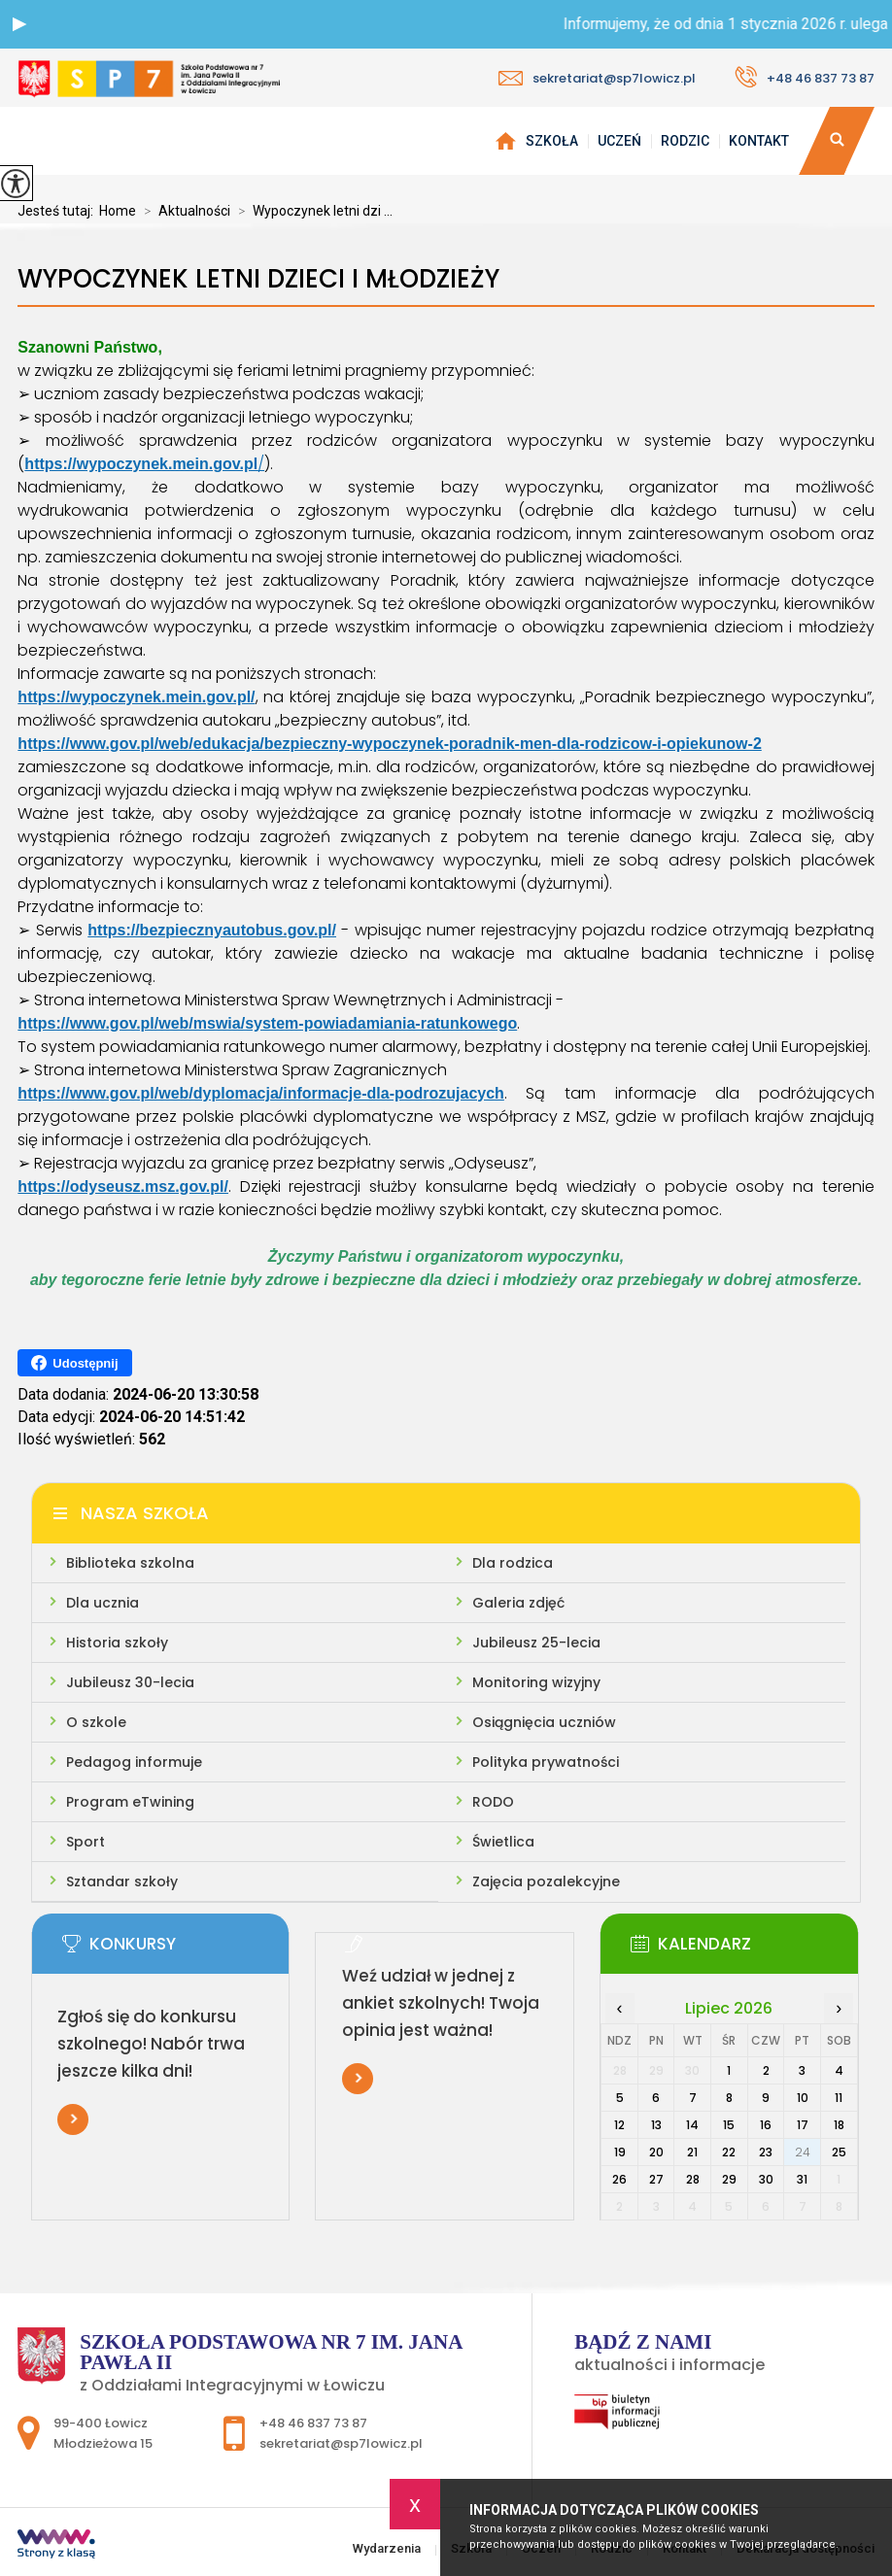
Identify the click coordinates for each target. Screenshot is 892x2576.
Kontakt (759, 141)
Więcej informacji (72, 2119)
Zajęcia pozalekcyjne (546, 1881)
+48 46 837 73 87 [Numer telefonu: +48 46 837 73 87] (313, 2423)
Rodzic (685, 141)
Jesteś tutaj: (58, 211)
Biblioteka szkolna (130, 1563)
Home (117, 211)
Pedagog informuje (134, 1762)
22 (729, 2152)
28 (693, 2179)
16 (766, 2125)
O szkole (96, 1722)
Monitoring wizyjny (536, 1682)
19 (620, 2152)
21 (692, 2152)
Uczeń (619, 141)
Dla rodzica (512, 1563)
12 (619, 2125)
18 (839, 2125)
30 (766, 2179)
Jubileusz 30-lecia (130, 1682)
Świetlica (503, 1841)
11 (838, 2097)
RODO (493, 1802)
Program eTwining (130, 1802)
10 (802, 2097)
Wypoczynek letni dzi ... (311, 211)
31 (802, 2179)
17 (802, 2125)
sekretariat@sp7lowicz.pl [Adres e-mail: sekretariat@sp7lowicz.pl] (341, 2443)
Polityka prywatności (545, 1762)
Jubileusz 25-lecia (536, 1642)
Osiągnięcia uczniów (544, 1722)
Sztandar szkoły (122, 1881)
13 (656, 2125)
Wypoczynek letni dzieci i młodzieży (258, 279)
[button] (19, 24)
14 (692, 2125)
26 (619, 2179)
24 (802, 2152)
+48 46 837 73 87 (805, 76)
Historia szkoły (117, 1642)
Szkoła (552, 141)
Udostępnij (74, 1363)
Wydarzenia (505, 141)
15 (729, 2125)
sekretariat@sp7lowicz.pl (597, 78)
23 (765, 2152)
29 (729, 2179)
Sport (85, 1841)
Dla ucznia (102, 1602)
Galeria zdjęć (518, 1602)
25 (839, 2152)
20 (656, 2152)
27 (656, 2179)
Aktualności (183, 211)
